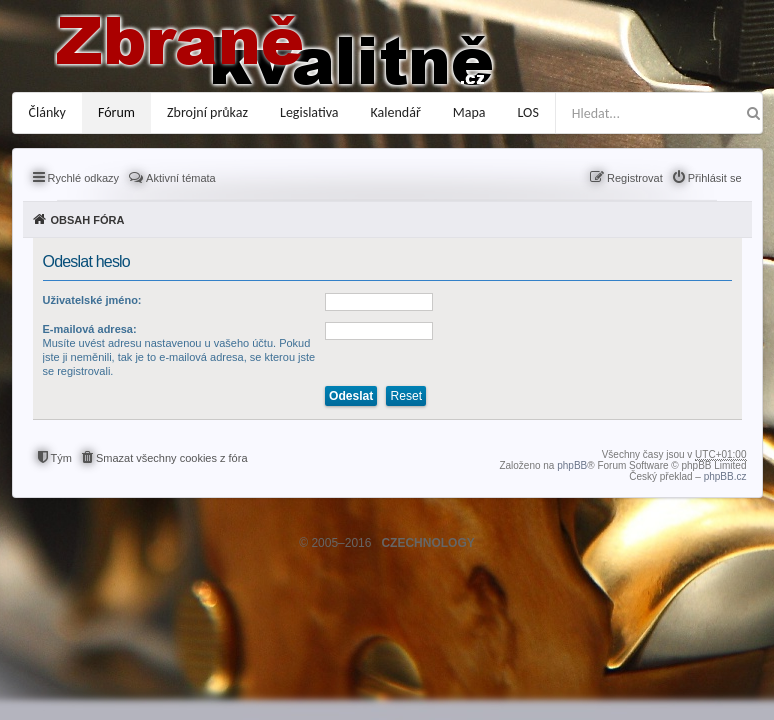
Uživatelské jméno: (92, 300)
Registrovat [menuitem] (635, 178)
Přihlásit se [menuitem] (715, 178)
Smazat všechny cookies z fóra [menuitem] (172, 458)
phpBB (572, 465)
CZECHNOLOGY (427, 543)
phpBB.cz (725, 476)
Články (47, 112)
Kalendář (396, 112)
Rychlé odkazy (84, 178)
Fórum (116, 112)
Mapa (469, 112)
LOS (528, 112)
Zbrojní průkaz (207, 112)
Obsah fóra (88, 220)
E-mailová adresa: (90, 329)
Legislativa (309, 112)
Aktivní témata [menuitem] (181, 178)
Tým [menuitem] (61, 458)
